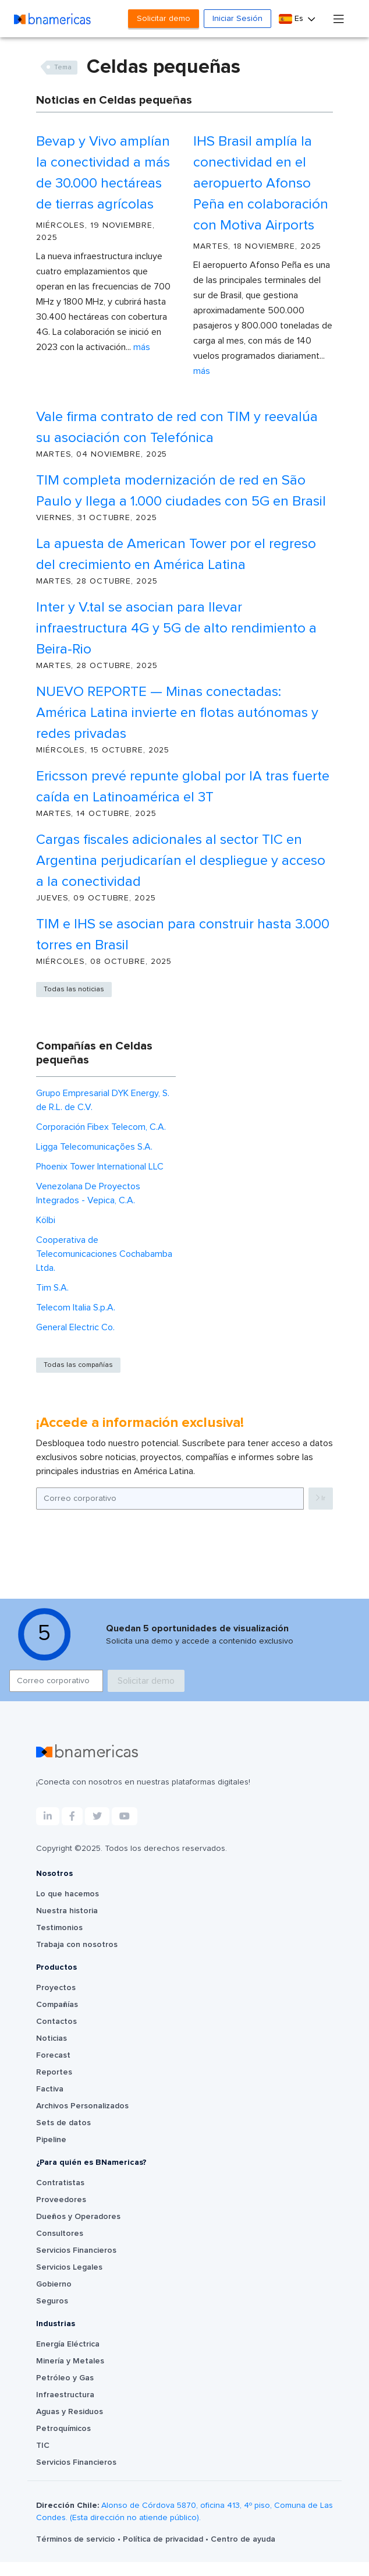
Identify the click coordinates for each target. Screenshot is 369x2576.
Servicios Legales (69, 2281)
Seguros (52, 2315)
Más (141, 347)
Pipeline (51, 2154)
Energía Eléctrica (68, 2358)
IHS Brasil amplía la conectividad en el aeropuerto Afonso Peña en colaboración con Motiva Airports (260, 183)
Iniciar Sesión (237, 19)
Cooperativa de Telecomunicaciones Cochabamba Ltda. (104, 1254)
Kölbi (45, 1220)
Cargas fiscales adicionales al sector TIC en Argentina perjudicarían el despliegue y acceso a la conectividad (180, 861)
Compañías (57, 2019)
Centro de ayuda (243, 2553)
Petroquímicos (63, 2443)
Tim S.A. (52, 1287)
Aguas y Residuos (69, 2426)
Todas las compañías (78, 1365)
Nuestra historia (67, 1925)
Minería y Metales (70, 2375)
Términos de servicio (77, 2553)
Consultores (59, 2247)
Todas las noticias (74, 989)
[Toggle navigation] (338, 18)
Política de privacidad (164, 2553)
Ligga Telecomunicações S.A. (94, 1146)
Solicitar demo (163, 19)
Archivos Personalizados (82, 2120)
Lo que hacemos (67, 1908)
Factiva (49, 2103)
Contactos (56, 2035)
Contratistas (60, 2197)
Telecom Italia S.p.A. (75, 1307)
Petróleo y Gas (65, 2392)
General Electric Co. (75, 1327)
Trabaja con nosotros (77, 1959)
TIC (42, 2459)
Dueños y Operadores (78, 2231)
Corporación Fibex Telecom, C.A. (101, 1127)
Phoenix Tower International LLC (100, 1166)
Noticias (51, 2052)
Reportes (54, 2086)
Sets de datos (63, 2137)
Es (292, 19)
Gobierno (54, 2298)
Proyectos (56, 2002)
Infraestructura (65, 2409)
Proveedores (61, 2214)
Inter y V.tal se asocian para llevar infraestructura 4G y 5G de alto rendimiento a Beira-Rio (176, 628)
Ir (320, 1498)
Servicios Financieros (76, 2264)
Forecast (53, 2069)
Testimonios (59, 1942)
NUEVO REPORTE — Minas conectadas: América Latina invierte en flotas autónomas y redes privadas (177, 713)
